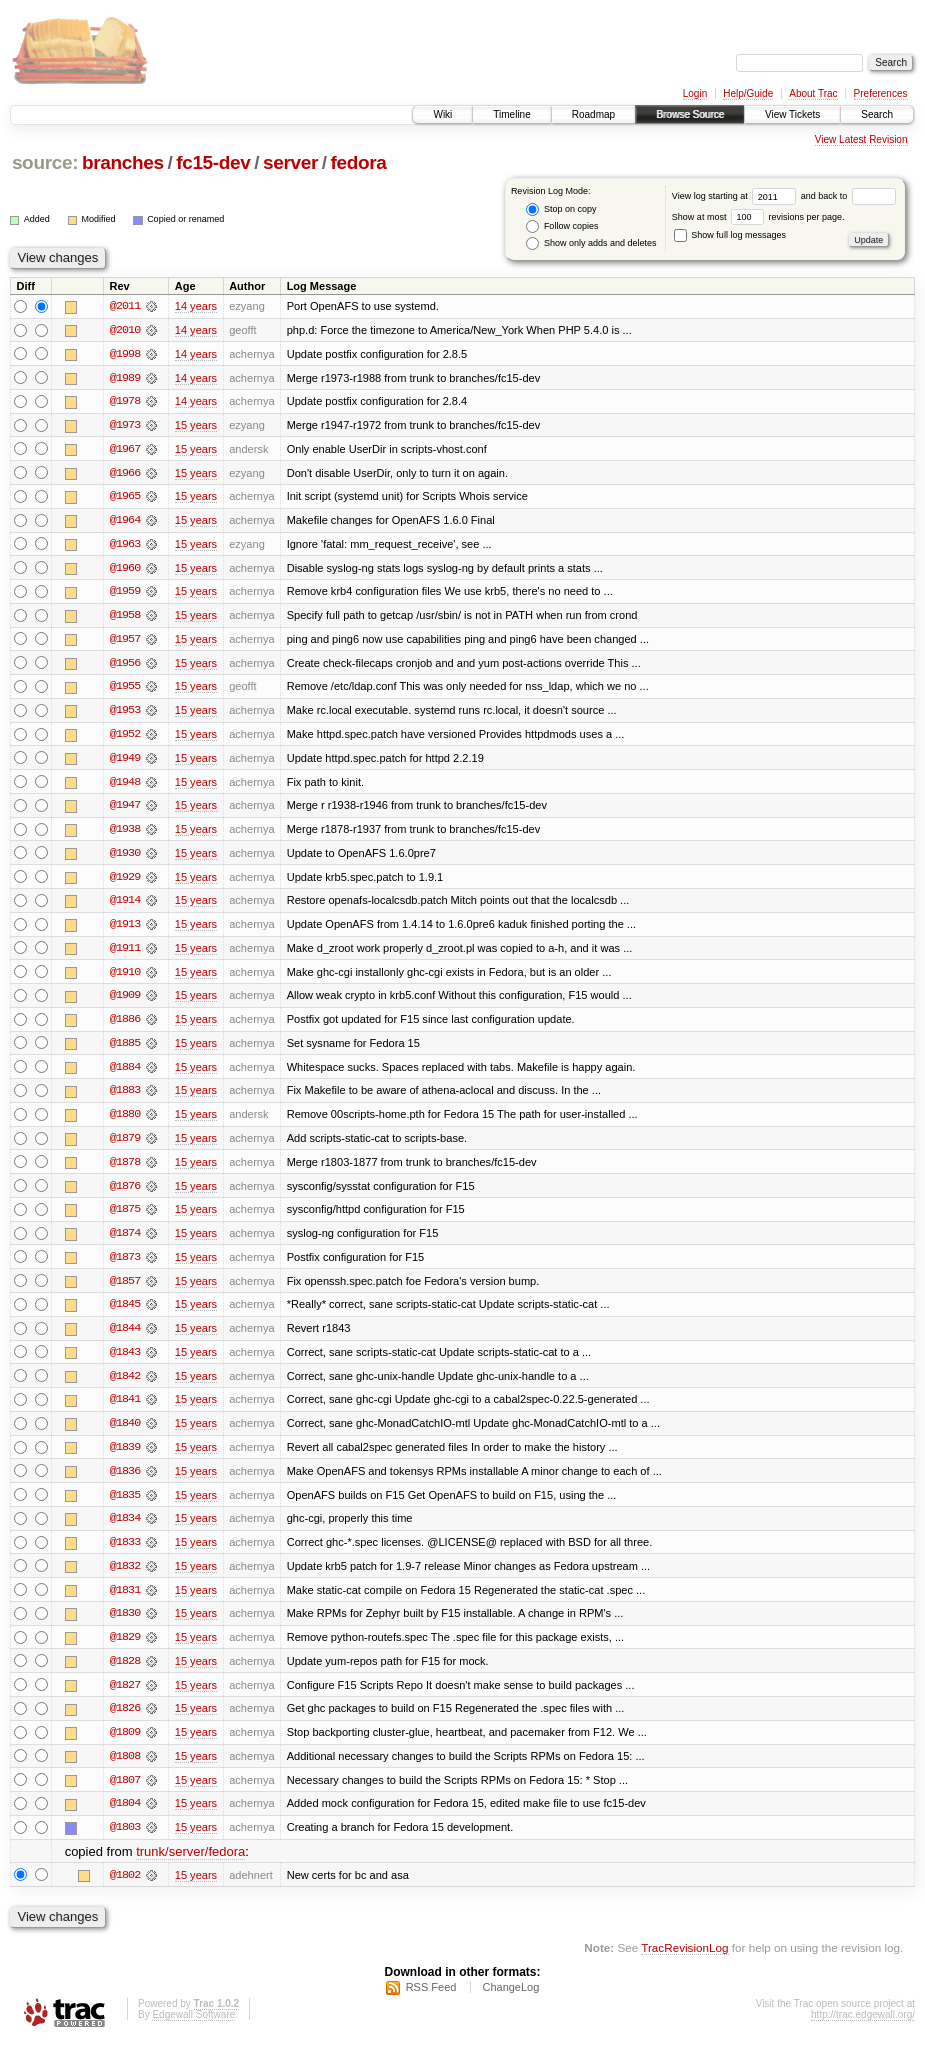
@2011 (125, 306)
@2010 (125, 330)
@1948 (125, 786)
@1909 (125, 1002)
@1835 (125, 1506)
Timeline (511, 114)
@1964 (125, 522)
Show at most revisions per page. (758, 217)
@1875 (125, 1218)
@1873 (125, 1266)
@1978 (125, 402)
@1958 (125, 618)
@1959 (125, 594)
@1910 (125, 978)
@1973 (125, 426)
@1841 (125, 1410)
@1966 (125, 474)
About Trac (813, 93)
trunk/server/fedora (190, 1866)
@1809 (125, 1746)
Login (695, 93)
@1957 (125, 642)
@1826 (125, 1722)
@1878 (125, 1170)
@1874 (125, 1242)
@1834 (125, 1530)
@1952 (125, 738)
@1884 (125, 1074)
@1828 (125, 1674)
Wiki (442, 114)
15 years (196, 426)
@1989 (125, 378)
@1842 (125, 1386)
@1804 (125, 1818)
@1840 (125, 1434)
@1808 (125, 1770)
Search (877, 114)
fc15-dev (213, 162)
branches (123, 162)
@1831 (125, 1602)
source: (45, 162)
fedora (359, 162)
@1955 (125, 690)
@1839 (125, 1458)
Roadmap (593, 114)
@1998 (125, 354)
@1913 (125, 930)
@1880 (125, 1122)
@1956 (125, 666)
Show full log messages (730, 235)
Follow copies (562, 226)
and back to (848, 196)
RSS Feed (431, 2003)
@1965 (125, 498)
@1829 (125, 1650)
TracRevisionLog (684, 1962)
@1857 (125, 1290)
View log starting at (736, 196)
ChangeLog (510, 2003)
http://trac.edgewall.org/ (863, 2030)
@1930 (125, 858)
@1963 (125, 546)
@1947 (125, 810)
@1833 (125, 1554)
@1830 (125, 1626)
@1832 (125, 1578)
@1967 (125, 450)
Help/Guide (748, 93)
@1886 (125, 1026)
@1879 (125, 1146)
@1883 (125, 1098)
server (290, 162)
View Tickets (792, 114)
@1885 (125, 1050)
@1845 (125, 1314)
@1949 (125, 762)
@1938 (125, 834)
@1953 (125, 714)
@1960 (125, 570)
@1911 (125, 954)
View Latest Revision (861, 139)
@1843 (125, 1362)
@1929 (125, 882)
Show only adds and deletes (591, 243)
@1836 (125, 1482)
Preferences (881, 93)
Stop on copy (561, 209)
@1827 (125, 1698)
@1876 (125, 1194)
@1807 (125, 1794)
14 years (196, 306)
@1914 (125, 906)
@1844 (125, 1338)
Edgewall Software (193, 2030)
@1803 (125, 1842)
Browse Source (690, 114)
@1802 (125, 1890)
